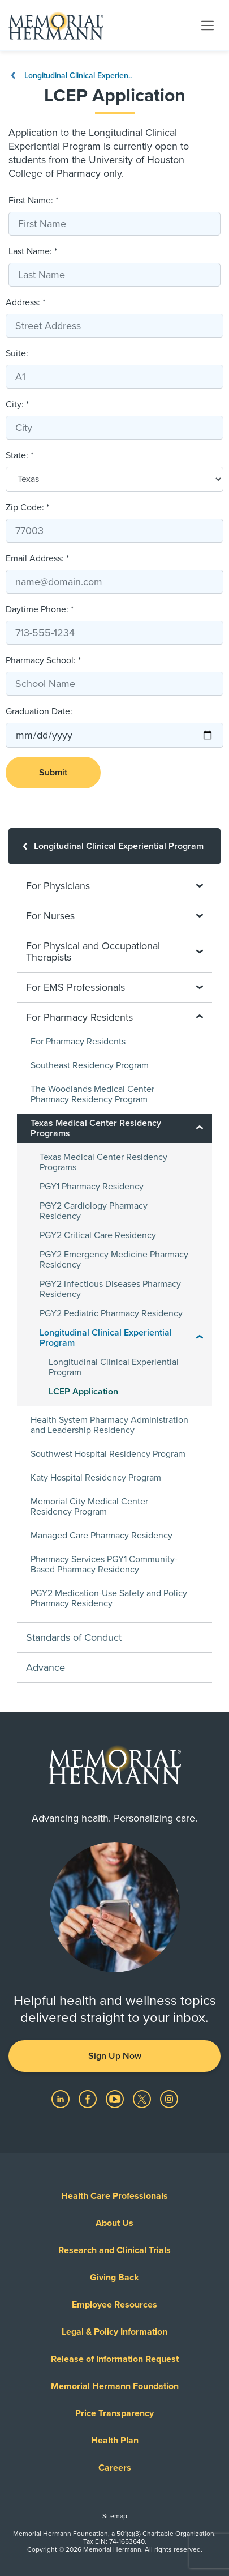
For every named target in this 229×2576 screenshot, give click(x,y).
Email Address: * (37, 558)
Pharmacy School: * (43, 660)
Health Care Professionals (114, 2196)
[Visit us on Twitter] (143, 2098)
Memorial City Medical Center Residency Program (89, 1506)
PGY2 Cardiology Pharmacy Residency (94, 1211)
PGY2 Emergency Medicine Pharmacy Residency (114, 1259)
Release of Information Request (115, 2359)
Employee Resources (114, 2304)
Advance (45, 1667)
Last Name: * (32, 251)
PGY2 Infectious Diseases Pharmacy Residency (110, 1289)
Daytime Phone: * (40, 609)
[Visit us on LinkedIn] (61, 2098)
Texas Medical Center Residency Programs (103, 1162)
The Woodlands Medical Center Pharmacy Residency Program (92, 1094)
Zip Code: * (27, 507)
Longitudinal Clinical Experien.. (70, 75)
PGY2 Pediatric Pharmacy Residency (111, 1313)
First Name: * (33, 200)
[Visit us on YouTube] (116, 2098)
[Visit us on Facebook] (89, 2098)
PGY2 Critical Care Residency (98, 1235)
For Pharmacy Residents (78, 1041)
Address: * (25, 302)
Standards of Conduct (74, 1637)
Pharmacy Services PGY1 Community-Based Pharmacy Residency (104, 1564)
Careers (114, 2467)
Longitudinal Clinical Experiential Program (114, 1367)
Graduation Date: (39, 711)
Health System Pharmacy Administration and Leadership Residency (109, 1425)
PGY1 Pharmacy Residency (92, 1186)
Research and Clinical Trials (114, 2250)
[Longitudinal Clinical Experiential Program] (114, 846)
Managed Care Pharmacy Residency (101, 1535)
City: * (17, 404)
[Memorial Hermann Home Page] (55, 25)
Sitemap (114, 2516)
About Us (114, 2223)
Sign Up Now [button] (114, 2056)
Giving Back (114, 2277)
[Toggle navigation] (208, 24)
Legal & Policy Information (114, 2332)
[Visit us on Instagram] (169, 2098)
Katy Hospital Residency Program (96, 1477)
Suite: (17, 353)
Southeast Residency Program (90, 1065)
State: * (19, 455)
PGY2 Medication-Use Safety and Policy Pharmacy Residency (109, 1598)
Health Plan (115, 2440)
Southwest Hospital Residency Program (108, 1454)
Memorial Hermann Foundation (115, 2386)
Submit (53, 772)
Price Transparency (114, 2413)
